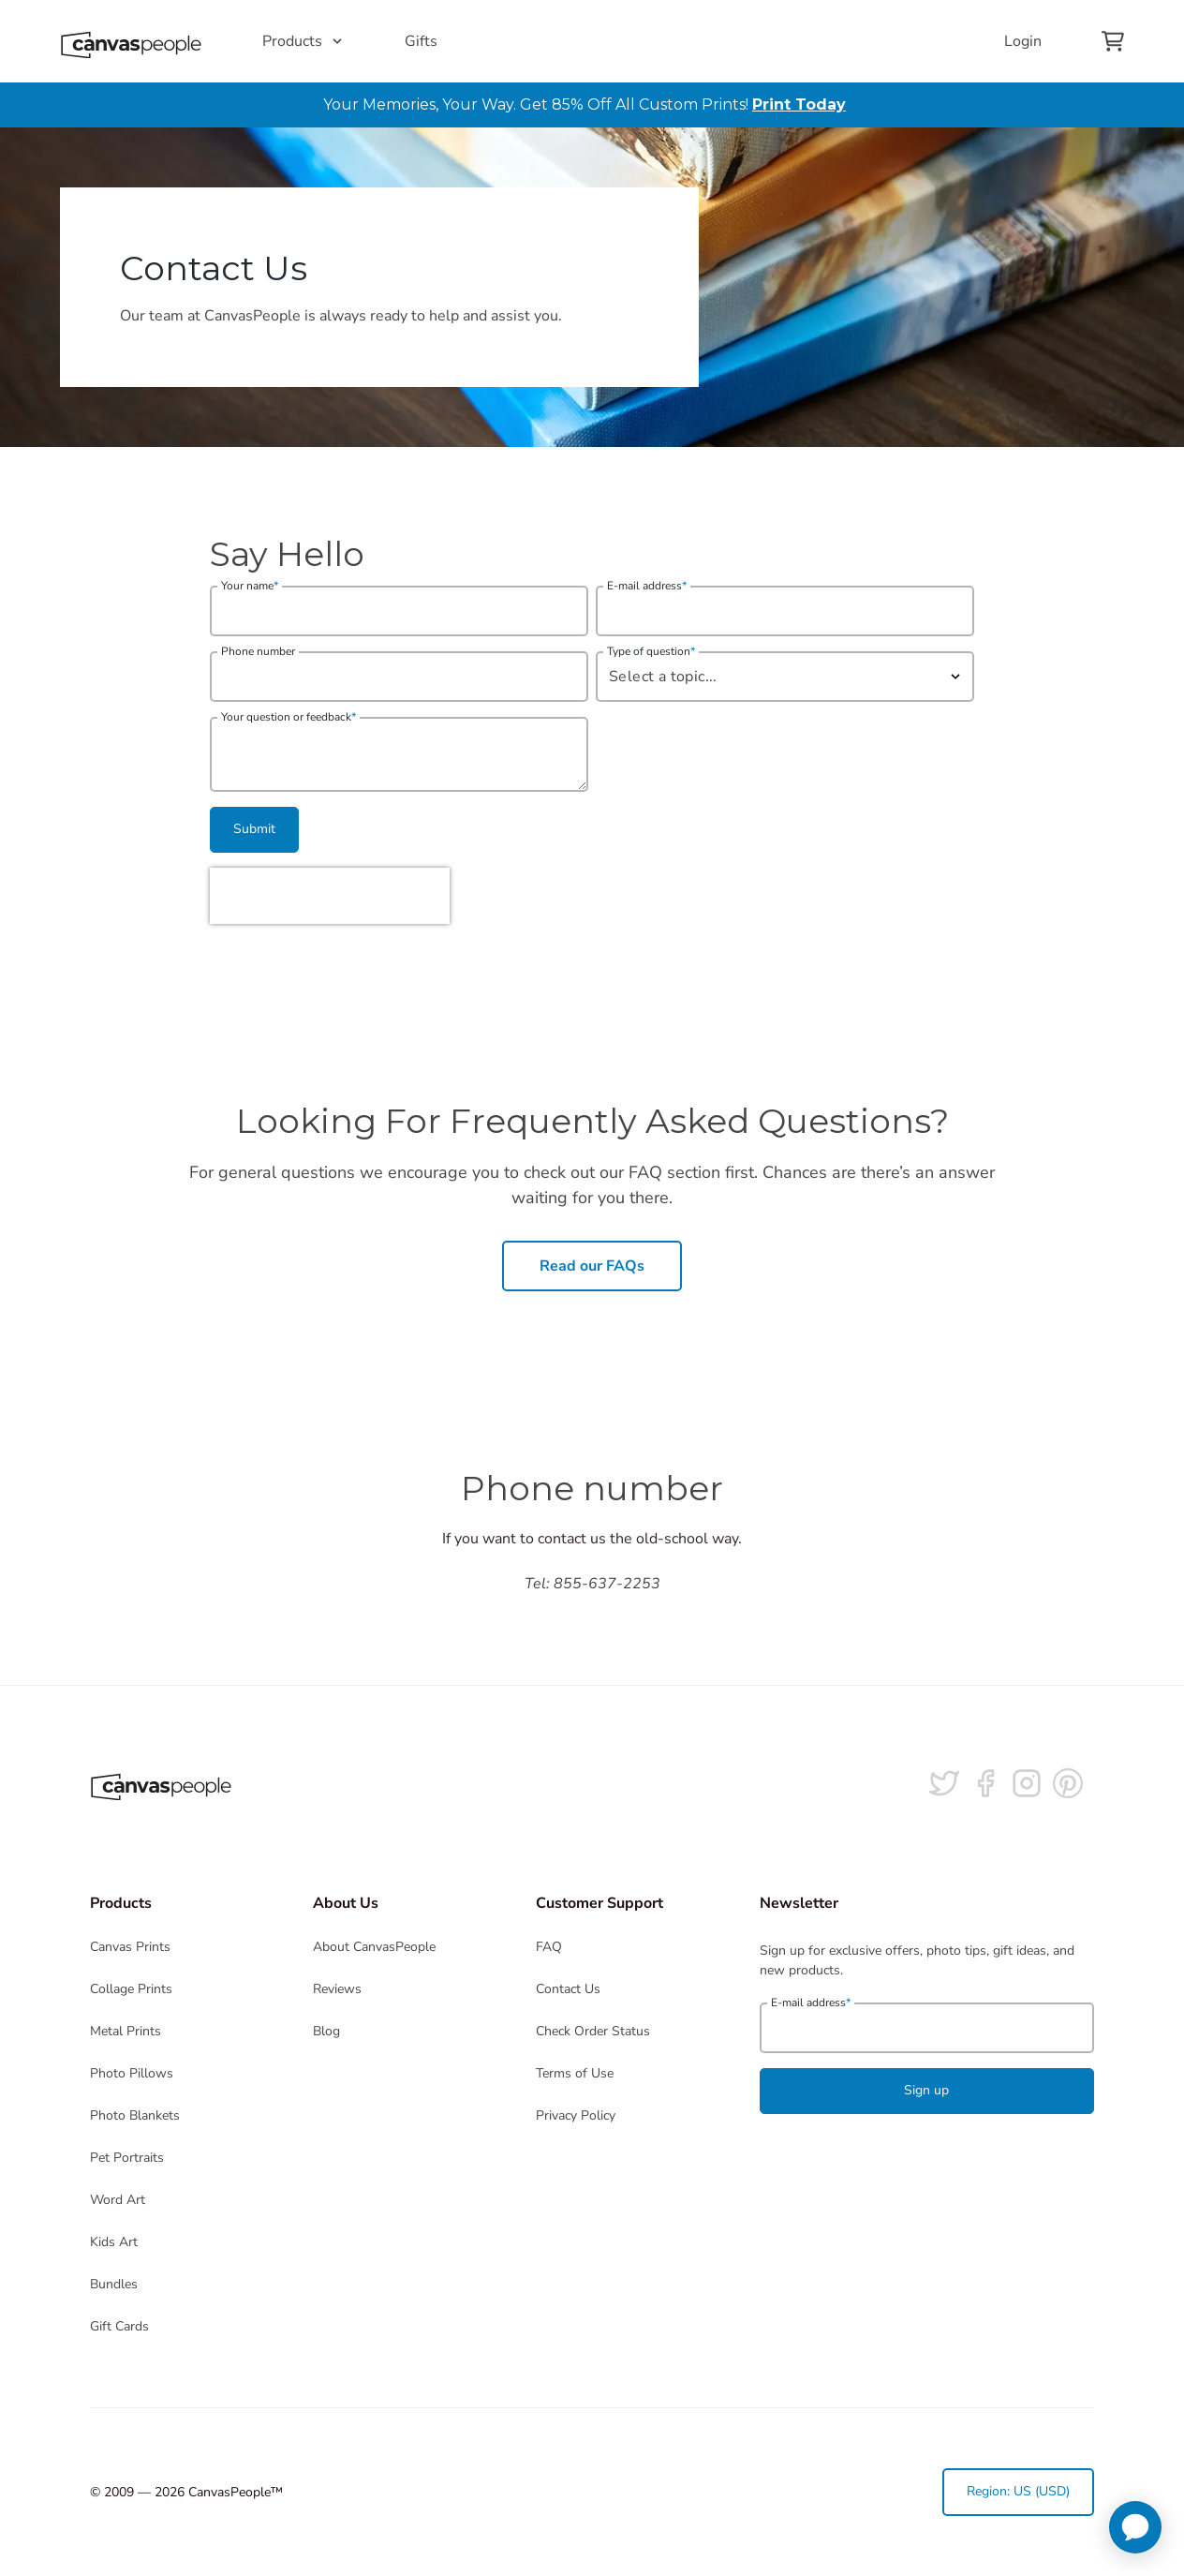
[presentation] (330, 896)
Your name (249, 585)
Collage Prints (131, 1989)
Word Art (117, 2200)
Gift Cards (119, 2326)
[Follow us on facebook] (985, 1783)
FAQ (549, 1947)
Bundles (114, 2284)
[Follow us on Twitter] (944, 1783)
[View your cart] (1113, 41)
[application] (1135, 2527)
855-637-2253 (607, 1583)
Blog (326, 2031)
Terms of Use (575, 2073)
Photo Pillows (131, 2073)
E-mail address (647, 585)
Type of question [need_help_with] (651, 651)
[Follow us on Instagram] (1027, 1783)
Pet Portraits (127, 2158)
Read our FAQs (592, 1266)
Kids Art (114, 2242)
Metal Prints (125, 2031)
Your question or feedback (288, 716)
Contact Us (568, 1989)
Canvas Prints (130, 1947)
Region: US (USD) (1018, 2491)
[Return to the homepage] (131, 41)
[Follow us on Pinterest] (1068, 1783)
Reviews (337, 1989)
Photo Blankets (135, 2115)
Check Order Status (593, 2031)
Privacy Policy (575, 2115)
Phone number (258, 651)
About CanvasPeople (374, 1947)
